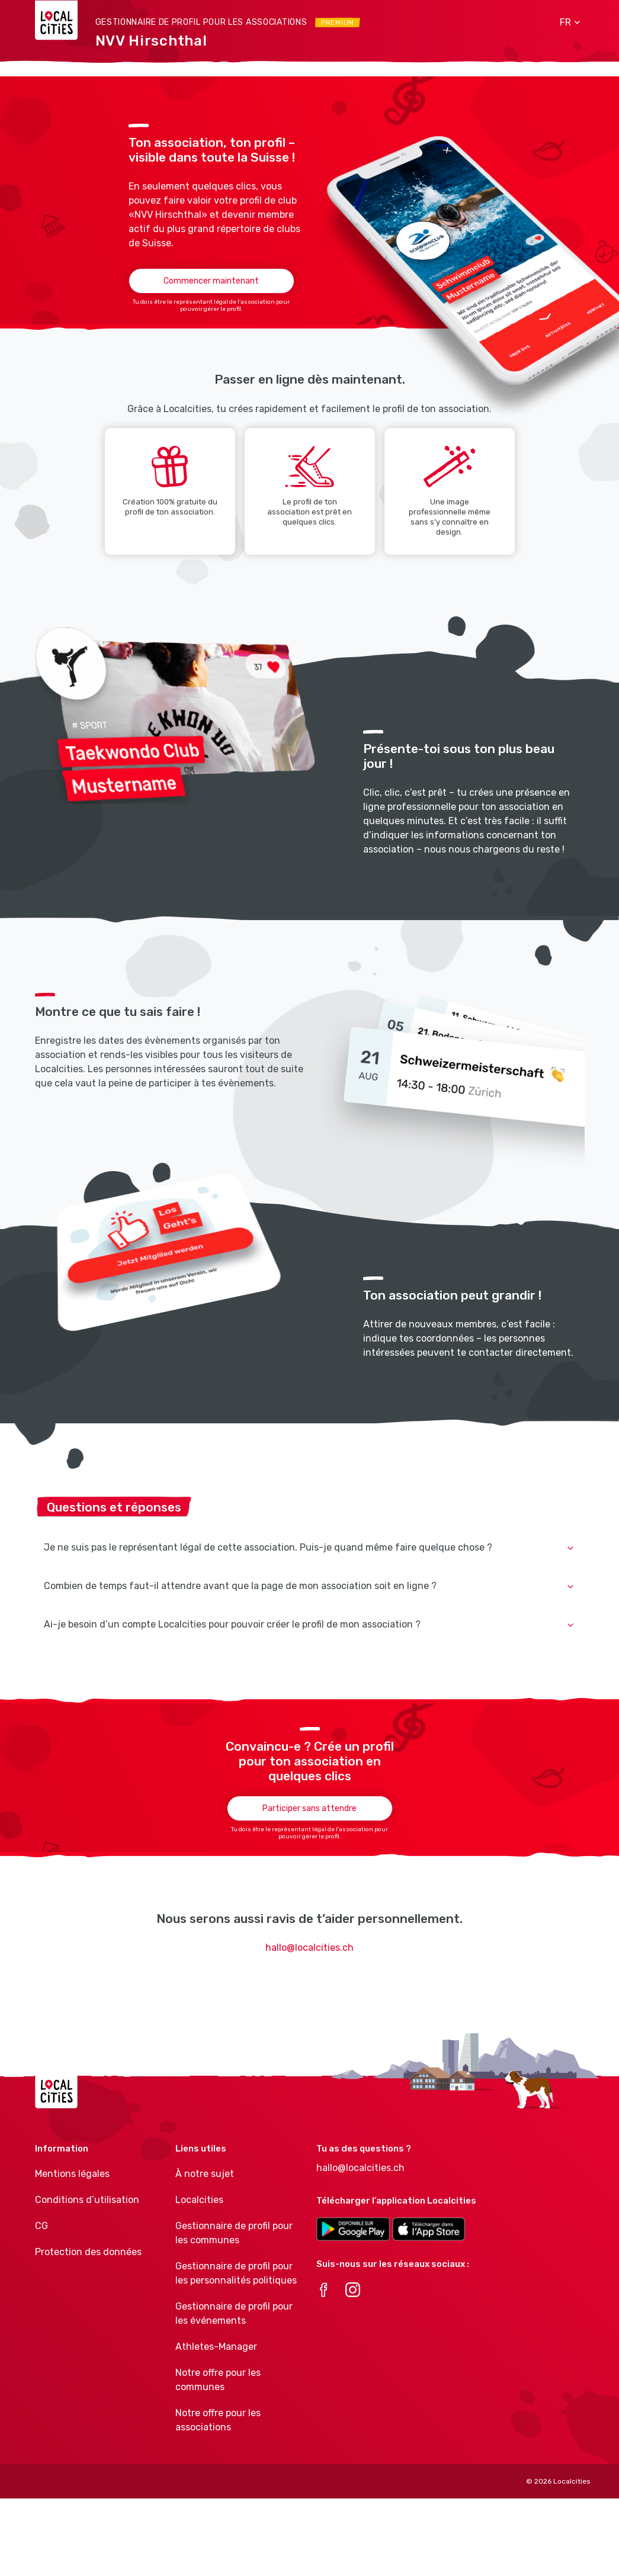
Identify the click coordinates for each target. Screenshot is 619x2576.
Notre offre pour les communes (218, 2379)
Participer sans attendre (309, 1808)
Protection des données (88, 2251)
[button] (566, 22)
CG (41, 2225)
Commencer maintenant (211, 281)
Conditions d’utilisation (87, 2199)
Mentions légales (72, 2173)
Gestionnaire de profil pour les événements (234, 2313)
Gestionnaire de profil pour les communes (234, 2233)
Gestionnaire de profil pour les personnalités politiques (236, 2273)
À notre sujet (204, 2173)
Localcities (199, 2199)
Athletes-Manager (216, 2346)
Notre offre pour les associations (218, 2420)
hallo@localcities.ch (309, 1947)
